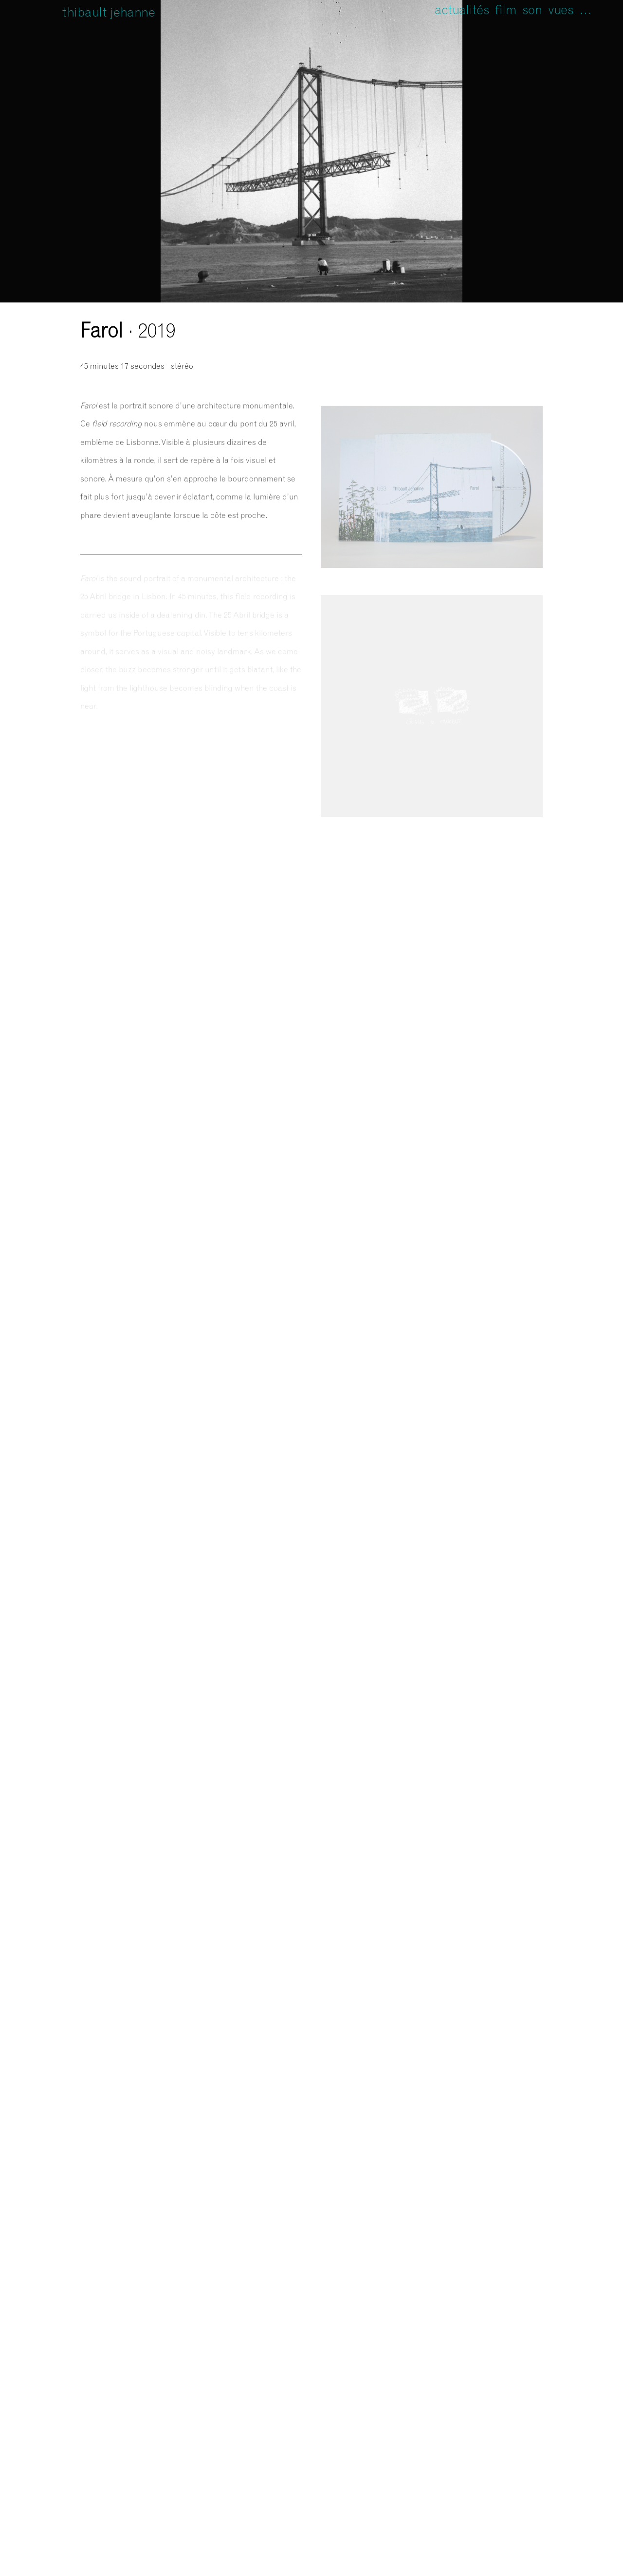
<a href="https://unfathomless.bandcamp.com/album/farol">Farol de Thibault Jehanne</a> (432, 350)
